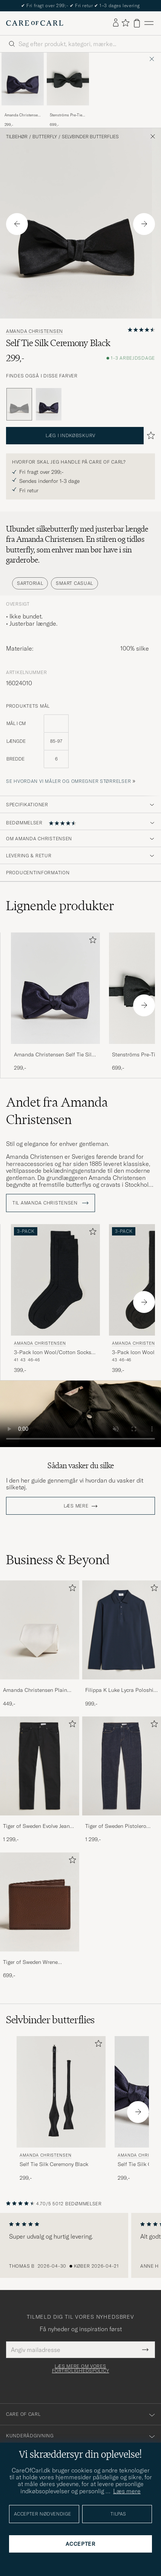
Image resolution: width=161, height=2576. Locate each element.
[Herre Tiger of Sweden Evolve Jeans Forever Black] (39, 1765)
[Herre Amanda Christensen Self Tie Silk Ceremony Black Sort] (61, 2092)
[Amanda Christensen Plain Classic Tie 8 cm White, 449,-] (39, 1643)
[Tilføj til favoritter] (91, 941)
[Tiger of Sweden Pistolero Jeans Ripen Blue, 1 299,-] (121, 1779)
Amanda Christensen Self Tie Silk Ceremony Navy (22, 115)
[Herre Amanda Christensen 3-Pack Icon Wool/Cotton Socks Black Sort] (55, 1280)
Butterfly (44, 136)
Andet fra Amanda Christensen (57, 1110)
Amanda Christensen (34, 331)
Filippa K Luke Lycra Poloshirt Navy (121, 1690)
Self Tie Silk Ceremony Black (54, 2164)
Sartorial (30, 583)
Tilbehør (17, 136)
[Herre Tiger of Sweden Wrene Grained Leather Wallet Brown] (39, 1901)
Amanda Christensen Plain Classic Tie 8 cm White (35, 1690)
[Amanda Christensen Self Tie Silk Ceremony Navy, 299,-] (22, 90)
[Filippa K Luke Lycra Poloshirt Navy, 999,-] (121, 1643)
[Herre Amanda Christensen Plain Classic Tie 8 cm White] (39, 1629)
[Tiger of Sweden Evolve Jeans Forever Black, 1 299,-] (39, 1779)
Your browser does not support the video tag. (80, 1414)
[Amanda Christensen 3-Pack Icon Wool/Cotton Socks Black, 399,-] (55, 1299)
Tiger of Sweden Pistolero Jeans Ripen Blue (115, 1826)
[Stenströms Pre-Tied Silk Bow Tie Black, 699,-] (67, 90)
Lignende (60, 906)
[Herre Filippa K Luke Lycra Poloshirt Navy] (121, 1629)
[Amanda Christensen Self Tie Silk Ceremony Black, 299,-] (61, 2109)
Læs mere (76, 1506)
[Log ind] (115, 23)
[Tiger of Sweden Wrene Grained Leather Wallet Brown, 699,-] (39, 1915)
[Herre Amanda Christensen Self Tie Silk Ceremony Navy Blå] (23, 79)
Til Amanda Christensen (50, 1203)
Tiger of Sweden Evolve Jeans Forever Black (37, 1826)
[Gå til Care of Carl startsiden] (34, 23)
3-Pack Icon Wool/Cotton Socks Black (52, 1352)
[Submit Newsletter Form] (145, 2350)
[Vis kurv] (137, 23)
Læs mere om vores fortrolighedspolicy (80, 2368)
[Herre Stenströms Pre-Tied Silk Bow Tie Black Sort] (68, 79)
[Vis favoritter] (125, 23)
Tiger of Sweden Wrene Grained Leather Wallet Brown (39, 1962)
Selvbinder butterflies (90, 136)
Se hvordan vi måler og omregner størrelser (68, 781)
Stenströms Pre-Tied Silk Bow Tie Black (67, 115)
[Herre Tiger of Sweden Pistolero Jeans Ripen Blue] (121, 1765)
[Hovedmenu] (149, 23)
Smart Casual (74, 583)
